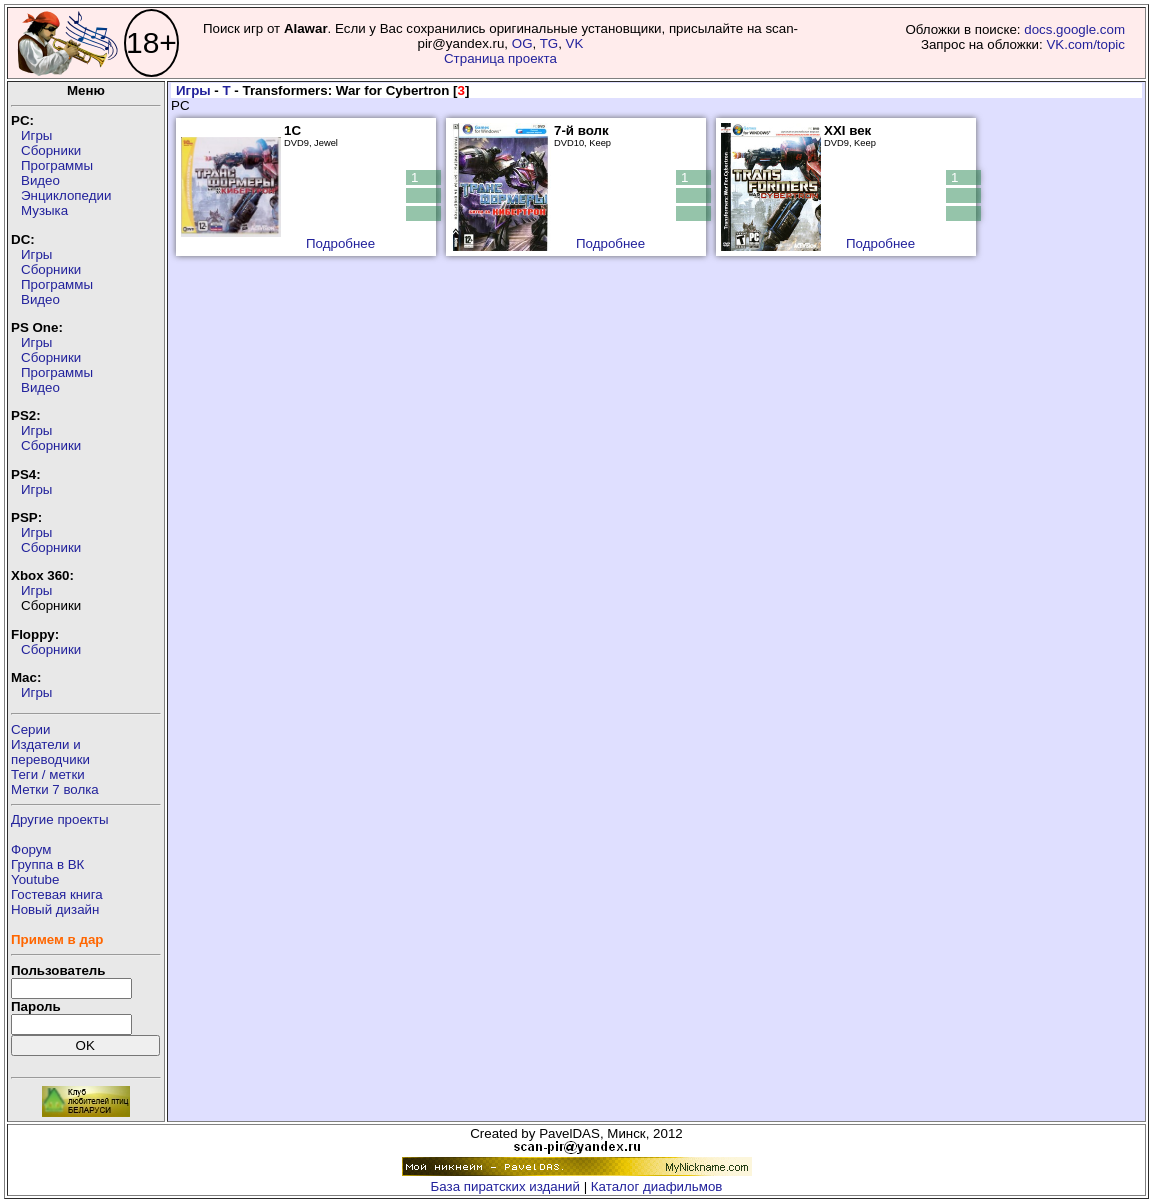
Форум (31, 849)
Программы (57, 165)
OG (522, 43)
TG (549, 43)
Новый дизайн (55, 909)
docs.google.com (1074, 29)
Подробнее (340, 243)
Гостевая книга (57, 894)
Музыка (44, 210)
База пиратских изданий (505, 1186)
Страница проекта (500, 58)
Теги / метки (48, 774)
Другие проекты (60, 819)
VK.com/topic (1085, 44)
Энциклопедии (66, 195)
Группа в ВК (47, 864)
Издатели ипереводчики (50, 752)
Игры (36, 135)
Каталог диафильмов (657, 1186)
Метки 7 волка (55, 789)
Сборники (51, 150)
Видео (40, 180)
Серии (30, 729)
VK (575, 43)
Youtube (35, 879)
